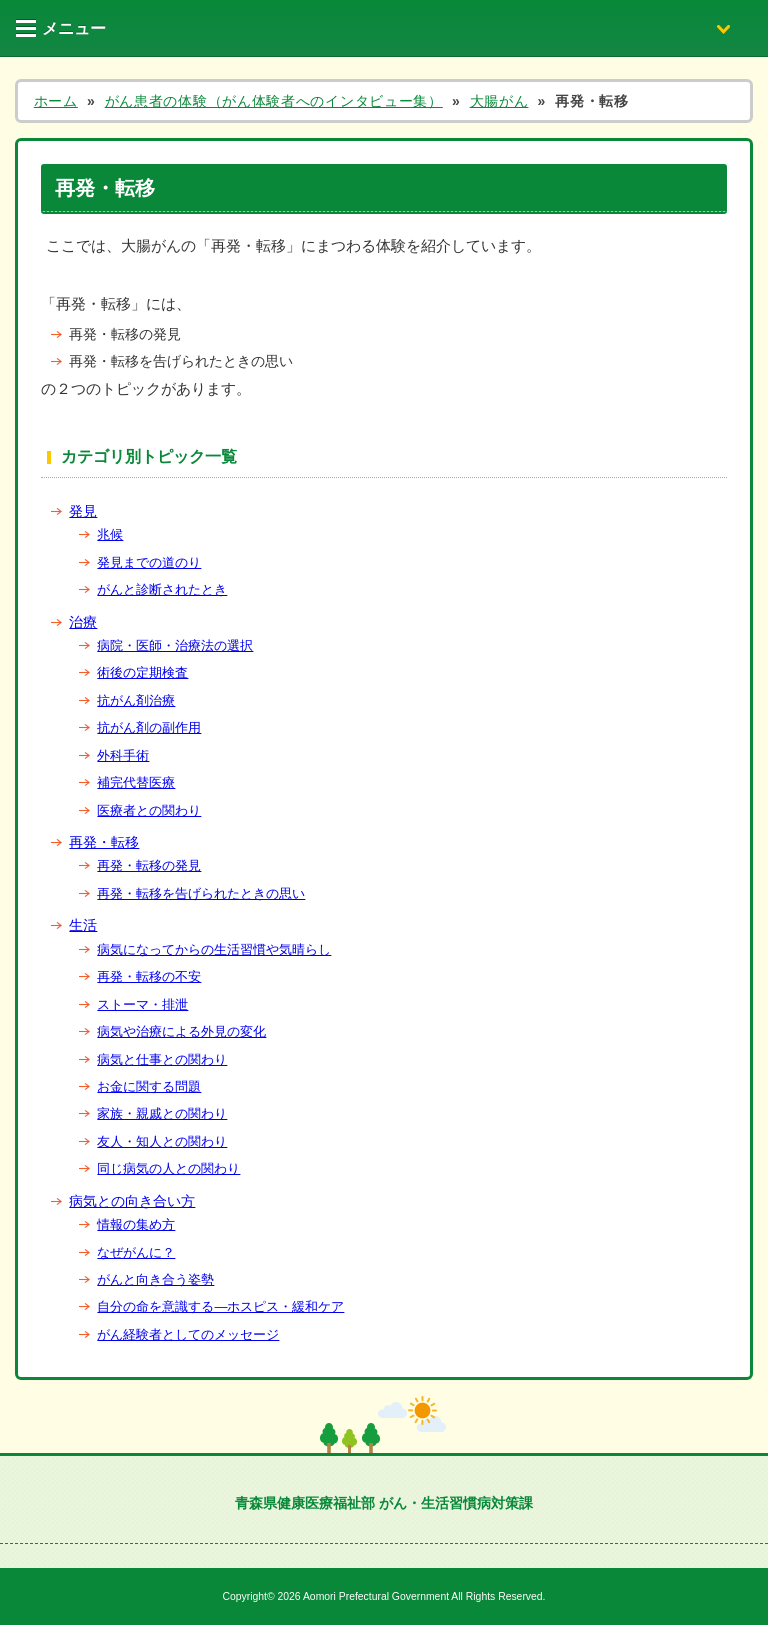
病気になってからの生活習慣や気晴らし (214, 949)
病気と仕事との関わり (162, 1059)
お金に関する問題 (149, 1086)
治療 (83, 622)
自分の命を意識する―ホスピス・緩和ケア (220, 1306)
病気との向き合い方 (132, 1201)
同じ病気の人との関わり (168, 1168)
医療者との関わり (149, 810)
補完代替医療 (136, 782)
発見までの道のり (149, 562)
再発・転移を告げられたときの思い (201, 893)
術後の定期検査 (142, 672)
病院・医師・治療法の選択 (175, 645)
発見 (83, 511)
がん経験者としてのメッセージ (188, 1334)
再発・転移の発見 (149, 865)
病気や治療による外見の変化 (181, 1031)
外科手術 (123, 755)
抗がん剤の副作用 (149, 727)
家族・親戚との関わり (162, 1113)
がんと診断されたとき (162, 589)
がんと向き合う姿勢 (155, 1279)
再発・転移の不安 (149, 976)
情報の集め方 (136, 1224)
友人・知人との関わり (162, 1141)
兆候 (110, 534)
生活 (83, 925)
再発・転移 (104, 842)
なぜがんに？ (136, 1252)
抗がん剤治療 (136, 700)
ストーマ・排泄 (142, 1004)
